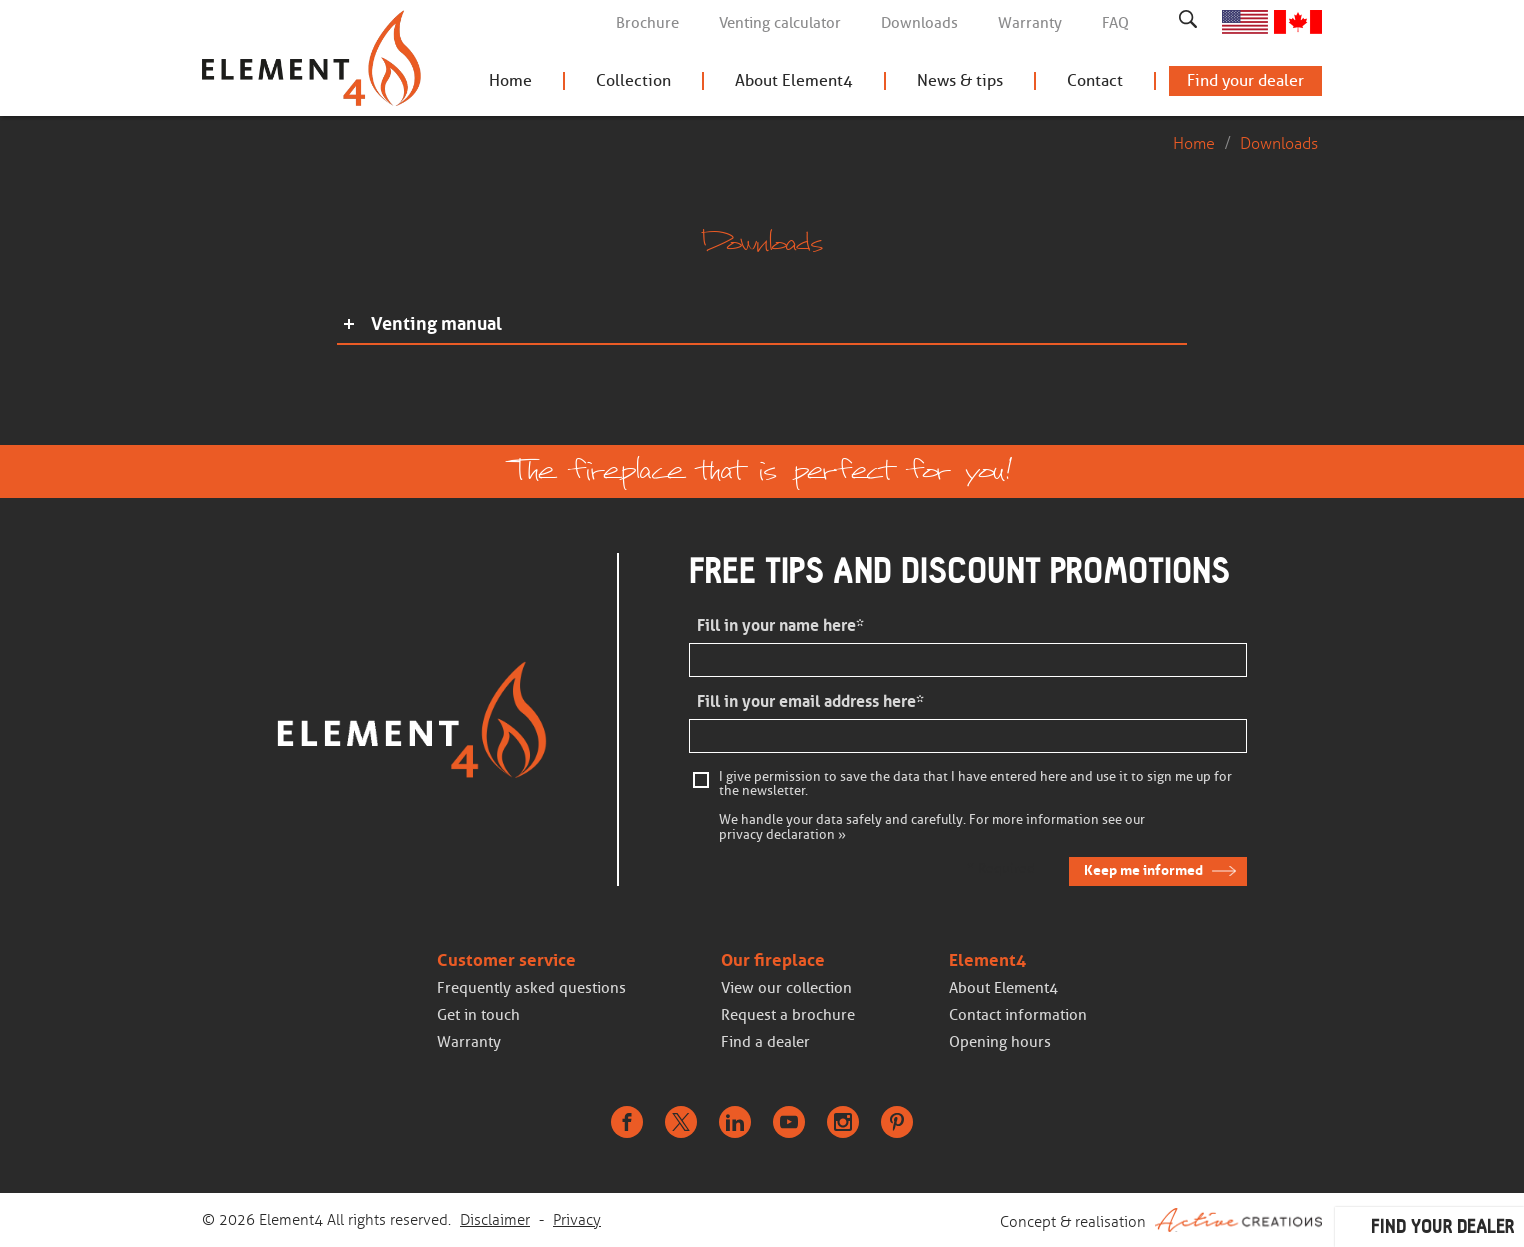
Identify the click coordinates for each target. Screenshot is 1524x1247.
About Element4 (794, 80)
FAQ (1115, 23)
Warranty (1030, 23)
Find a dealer (765, 1042)
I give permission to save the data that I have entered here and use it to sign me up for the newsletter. (975, 784)
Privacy (577, 1220)
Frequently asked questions (531, 988)
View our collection (786, 988)
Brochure (647, 23)
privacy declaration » (782, 835)
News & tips (960, 80)
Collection (633, 80)
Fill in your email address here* (810, 701)
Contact (1095, 80)
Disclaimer (495, 1220)
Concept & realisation (1161, 1220)
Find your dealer (1245, 80)
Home (510, 80)
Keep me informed (1143, 870)
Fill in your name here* (780, 625)
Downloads (919, 23)
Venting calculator (780, 23)
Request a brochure (788, 1015)
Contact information (1018, 1015)
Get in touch (478, 1015)
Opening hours (1000, 1042)
